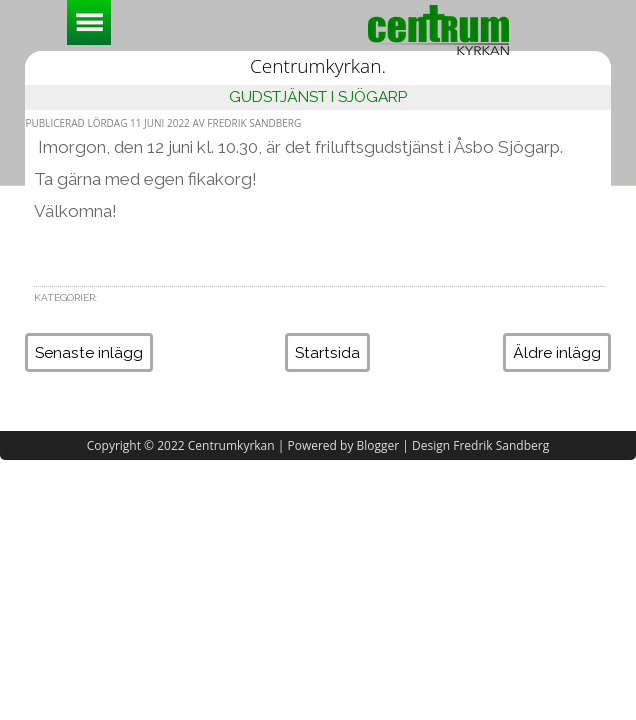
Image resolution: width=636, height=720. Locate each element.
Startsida (327, 352)
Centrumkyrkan (231, 445)
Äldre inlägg (557, 352)
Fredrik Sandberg (501, 445)
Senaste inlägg (89, 352)
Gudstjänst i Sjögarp (318, 96)
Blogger (378, 445)
